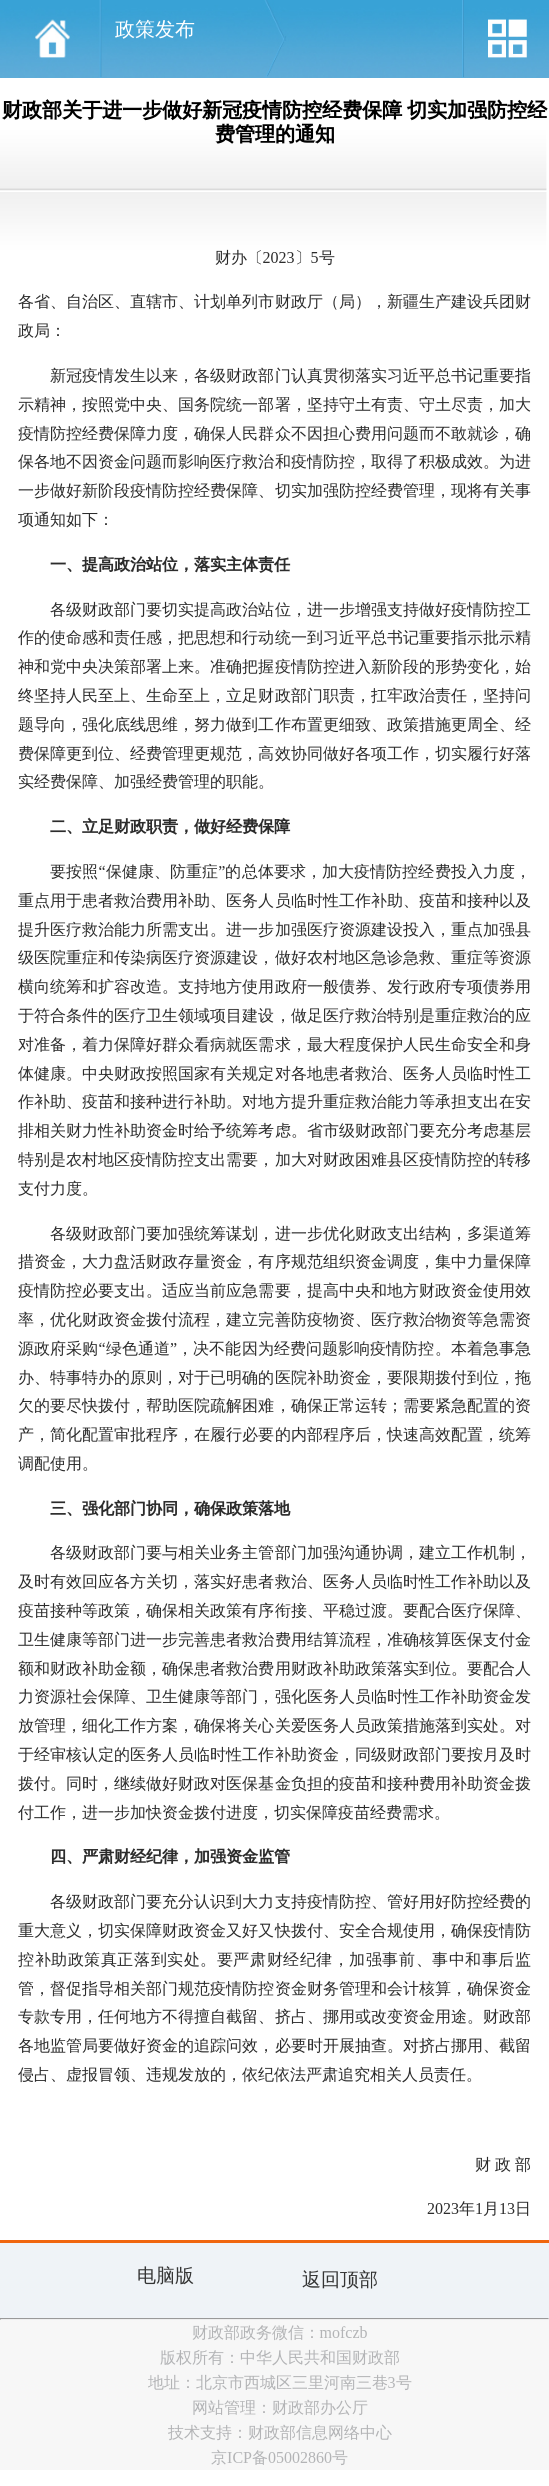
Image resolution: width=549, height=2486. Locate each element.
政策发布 (155, 29)
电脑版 (165, 2275)
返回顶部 (340, 2279)
